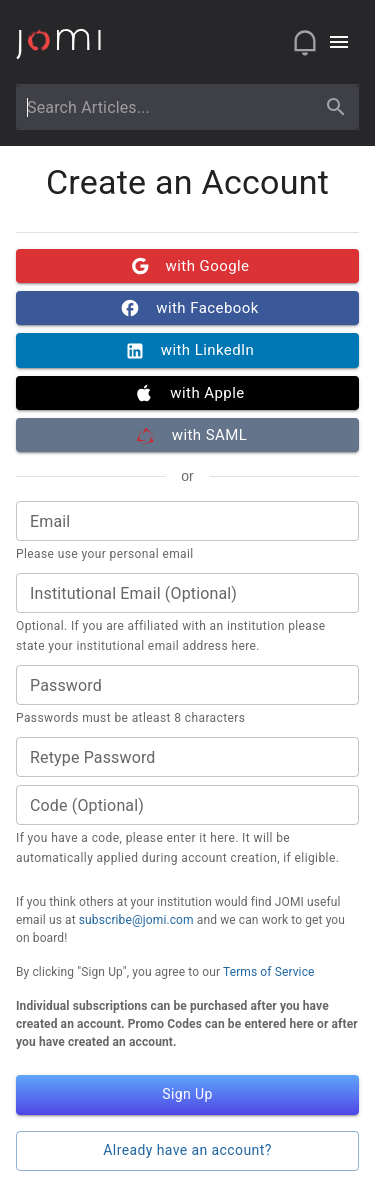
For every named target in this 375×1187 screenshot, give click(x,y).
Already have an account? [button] (187, 1151)
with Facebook (187, 308)
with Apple (187, 393)
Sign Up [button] (187, 1095)
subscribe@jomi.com (136, 920)
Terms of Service (269, 972)
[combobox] (169, 107)
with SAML (187, 435)
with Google (187, 266)
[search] (336, 107)
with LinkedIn (187, 350)
